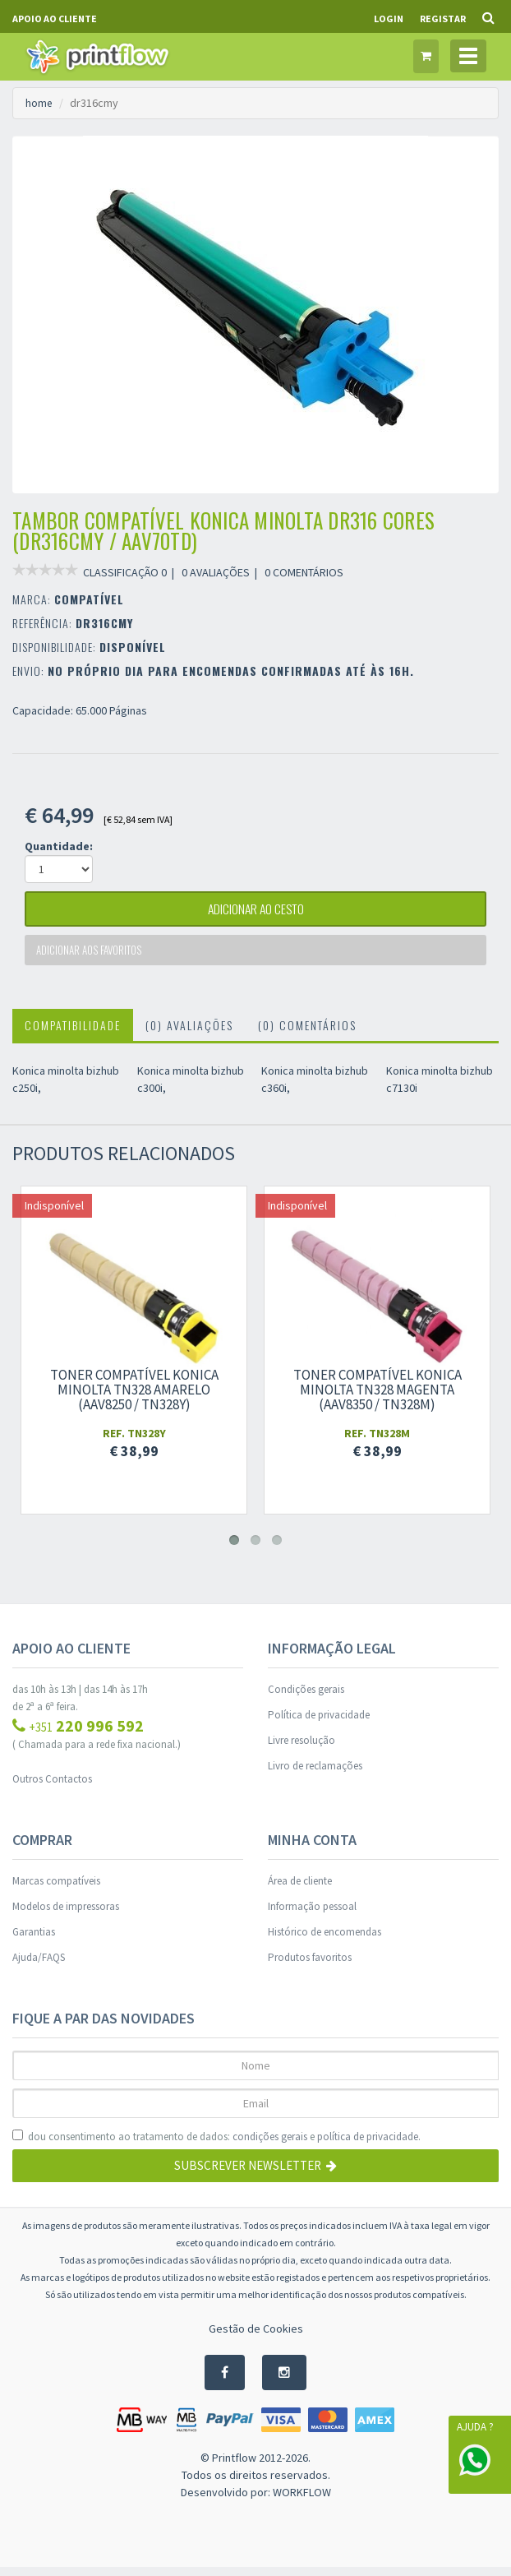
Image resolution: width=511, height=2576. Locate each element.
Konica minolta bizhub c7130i (439, 1087)
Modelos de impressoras (65, 1915)
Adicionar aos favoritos (93, 957)
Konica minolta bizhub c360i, (314, 1087)
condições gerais (269, 2145)
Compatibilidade (73, 1033)
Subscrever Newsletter (255, 2174)
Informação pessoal (312, 1915)
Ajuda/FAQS (38, 1965)
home (39, 102)
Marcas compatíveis (56, 1889)
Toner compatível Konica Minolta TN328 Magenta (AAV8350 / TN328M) (377, 1398)
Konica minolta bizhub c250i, (65, 1087)
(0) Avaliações (189, 1033)
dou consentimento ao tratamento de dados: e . (216, 2144)
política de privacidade (367, 2145)
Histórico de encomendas (324, 1940)
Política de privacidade (319, 1723)
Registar (443, 18)
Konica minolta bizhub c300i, (190, 1087)
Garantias (33, 1940)
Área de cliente (300, 1889)
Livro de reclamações (315, 1774)
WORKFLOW (302, 2501)
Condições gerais (306, 1697)
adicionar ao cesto (255, 912)
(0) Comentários (307, 1033)
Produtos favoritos (310, 1965)
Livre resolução (301, 1748)
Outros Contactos (52, 1787)
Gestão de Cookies (256, 2336)
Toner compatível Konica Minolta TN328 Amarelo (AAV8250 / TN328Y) (134, 1398)
